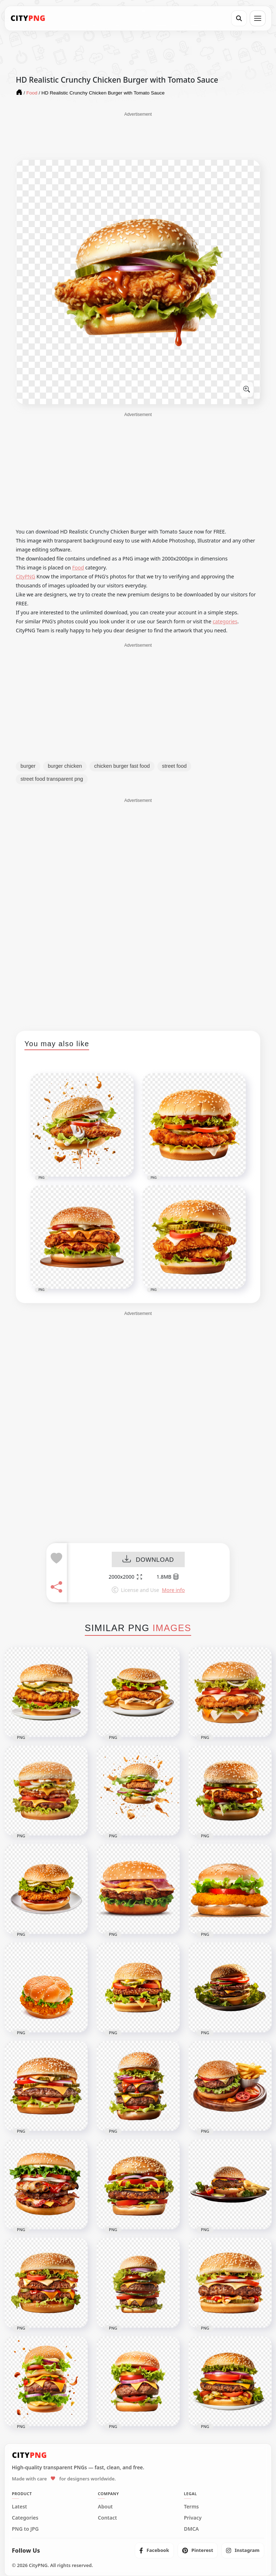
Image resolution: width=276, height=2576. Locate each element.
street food (174, 766)
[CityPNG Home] (28, 18)
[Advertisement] (138, 135)
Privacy (193, 2518)
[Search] (239, 18)
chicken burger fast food (122, 766)
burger (28, 766)
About (105, 2506)
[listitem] (154, 2550)
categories (225, 621)
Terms (191, 2506)
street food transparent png (51, 779)
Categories (25, 2518)
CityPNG (25, 576)
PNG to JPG (25, 2529)
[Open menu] (258, 18)
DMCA (191, 2529)
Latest (19, 2506)
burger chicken (65, 766)
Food (78, 567)
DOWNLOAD (148, 1559)
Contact (107, 2518)
